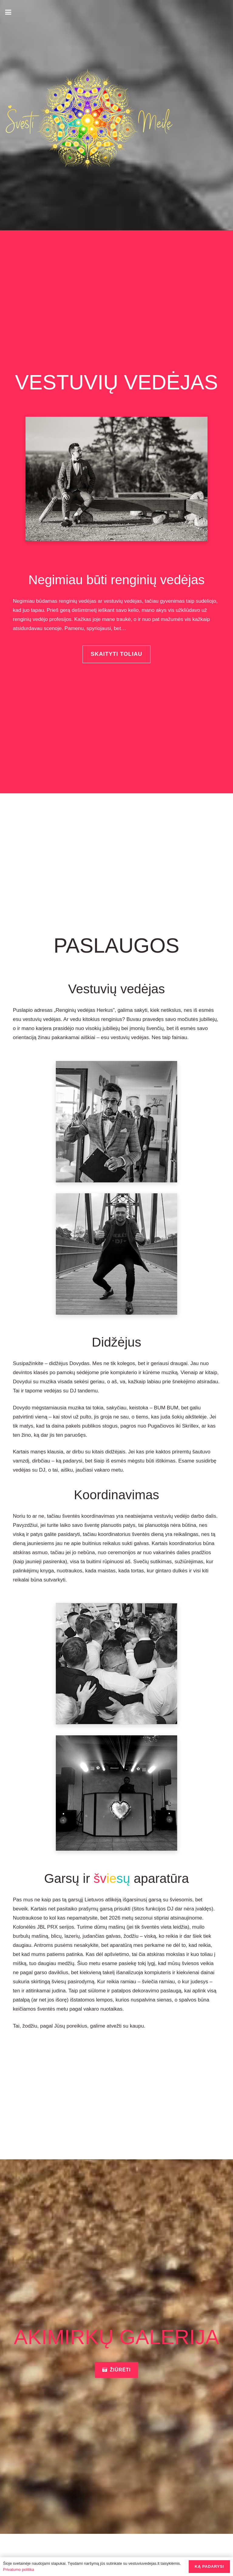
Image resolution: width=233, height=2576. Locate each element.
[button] (8, 12)
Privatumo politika (18, 2569)
